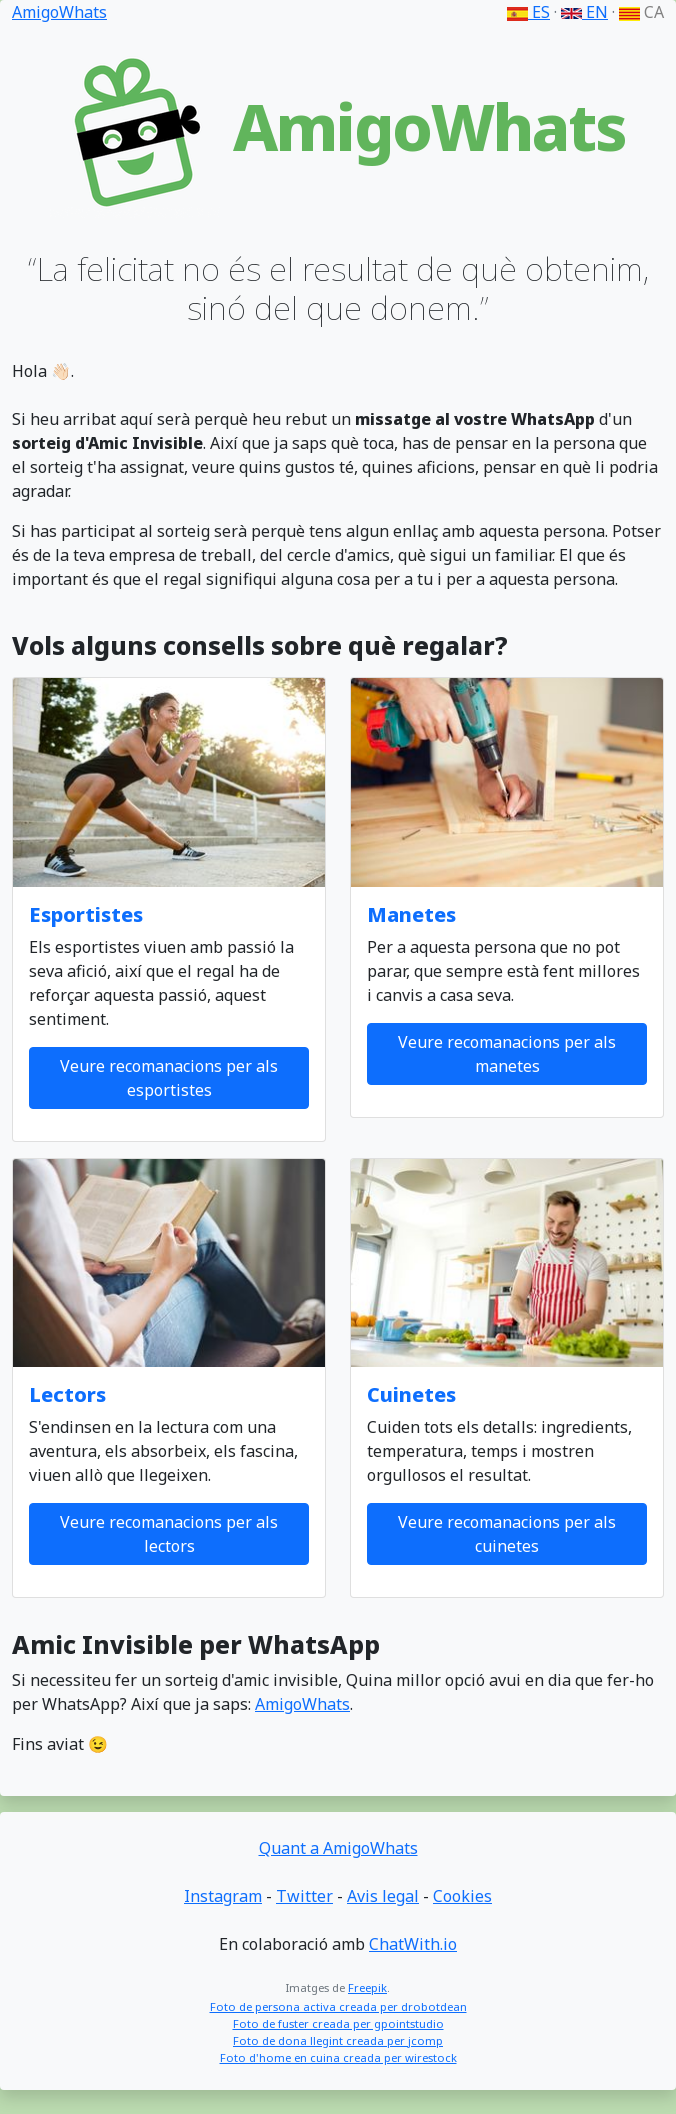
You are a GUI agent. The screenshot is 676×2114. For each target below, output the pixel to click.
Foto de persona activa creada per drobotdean (338, 2006)
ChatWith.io (413, 1944)
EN (584, 12)
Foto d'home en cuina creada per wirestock (338, 2057)
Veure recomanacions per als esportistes (169, 1078)
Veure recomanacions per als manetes (507, 1054)
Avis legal (383, 1896)
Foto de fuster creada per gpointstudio (338, 2023)
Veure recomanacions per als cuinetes (507, 1534)
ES (528, 12)
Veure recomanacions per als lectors (169, 1534)
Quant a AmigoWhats (338, 1848)
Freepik (367, 1987)
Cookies (462, 1896)
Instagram (223, 1896)
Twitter (304, 1896)
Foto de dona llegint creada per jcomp (338, 2040)
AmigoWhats (59, 12)
